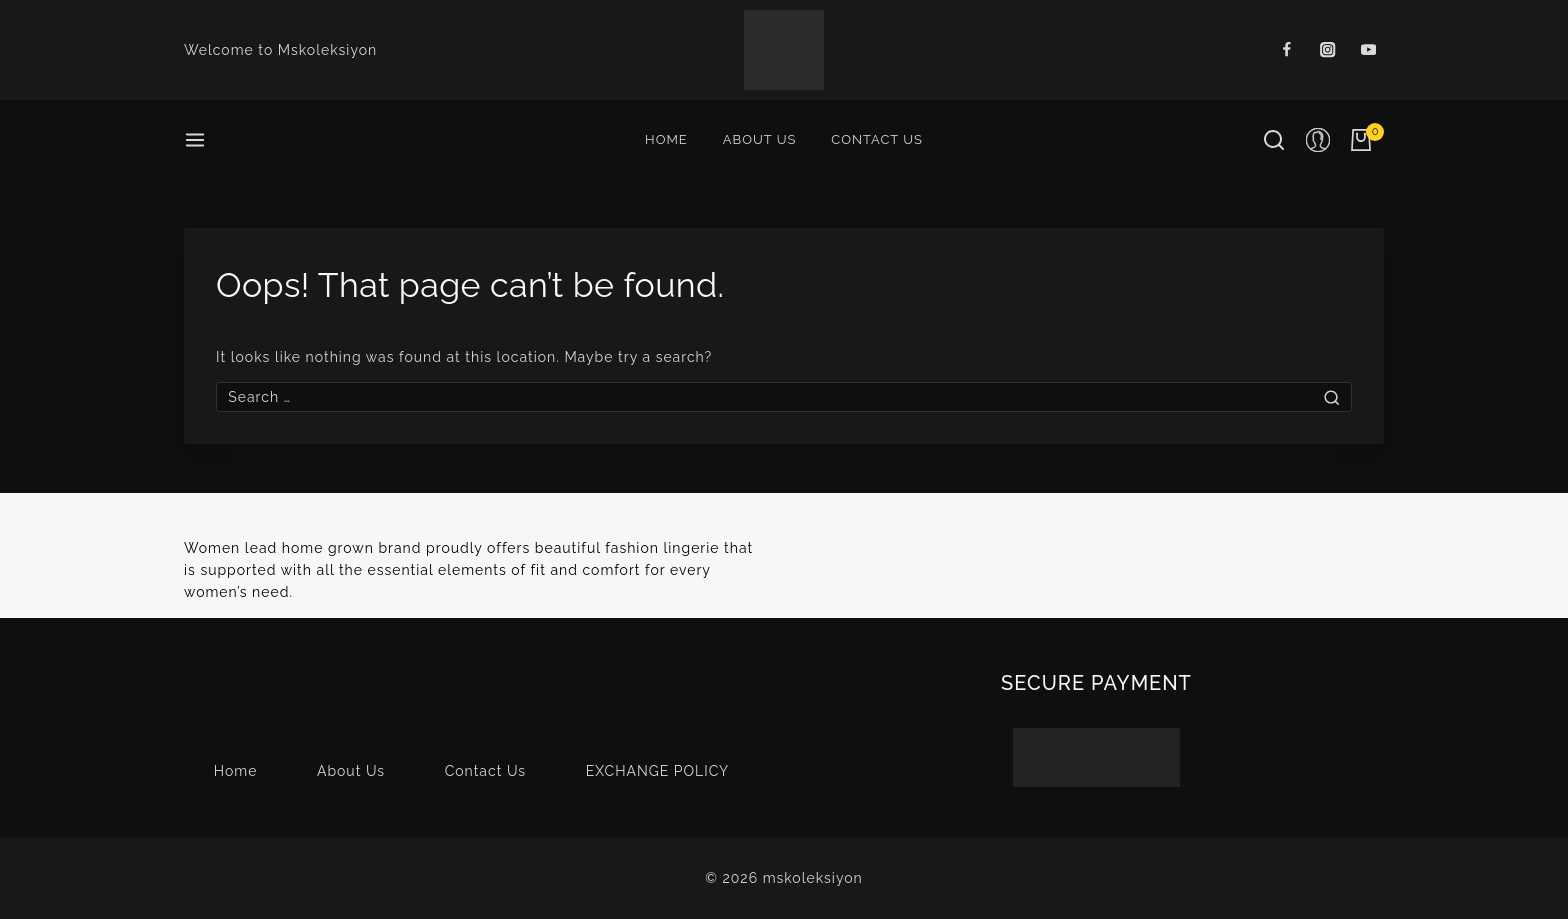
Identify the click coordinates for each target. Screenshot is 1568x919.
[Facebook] (1287, 50)
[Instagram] (1327, 50)
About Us (760, 139)
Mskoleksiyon (327, 50)
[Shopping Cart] (1367, 140)
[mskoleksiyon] (784, 50)
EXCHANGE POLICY (658, 771)
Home (666, 139)
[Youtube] (1368, 50)
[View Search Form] (1274, 140)
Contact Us (877, 139)
